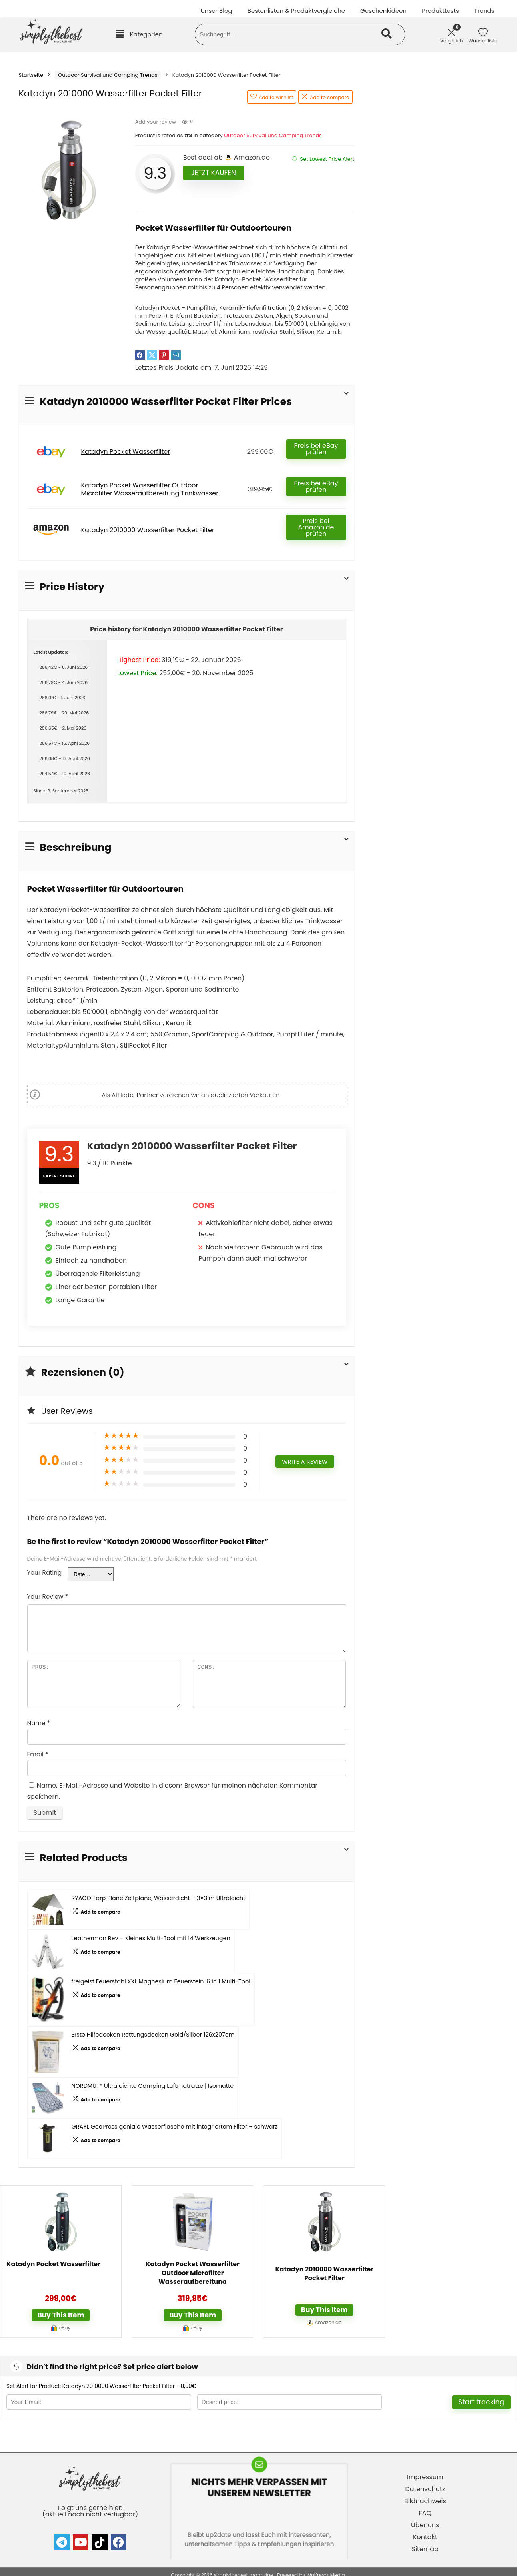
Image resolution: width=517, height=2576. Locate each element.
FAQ (425, 2513)
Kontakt (425, 2537)
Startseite (31, 75)
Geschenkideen (383, 10)
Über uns (425, 2525)
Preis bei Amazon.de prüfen (316, 527)
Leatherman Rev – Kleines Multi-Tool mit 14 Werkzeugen (151, 1938)
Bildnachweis (425, 2501)
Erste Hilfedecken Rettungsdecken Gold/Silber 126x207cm (153, 2035)
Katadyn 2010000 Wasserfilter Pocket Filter (147, 530)
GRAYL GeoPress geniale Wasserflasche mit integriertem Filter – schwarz (175, 2127)
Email (37, 1754)
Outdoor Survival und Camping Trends (108, 75)
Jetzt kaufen (213, 173)
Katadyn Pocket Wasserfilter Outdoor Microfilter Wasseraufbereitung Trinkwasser (150, 489)
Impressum (425, 2477)
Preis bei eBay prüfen (316, 449)
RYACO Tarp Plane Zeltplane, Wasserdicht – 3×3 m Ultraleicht (159, 1898)
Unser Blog (216, 10)
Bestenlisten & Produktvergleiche (296, 10)
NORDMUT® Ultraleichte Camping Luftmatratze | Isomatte (153, 2086)
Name (38, 1723)
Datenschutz (425, 2489)
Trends (484, 10)
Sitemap (425, 2549)
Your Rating (44, 1572)
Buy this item (60, 2315)
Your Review (47, 1596)
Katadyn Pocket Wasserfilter (125, 452)
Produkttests (440, 10)
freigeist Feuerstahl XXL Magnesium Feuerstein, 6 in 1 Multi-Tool (161, 1981)
